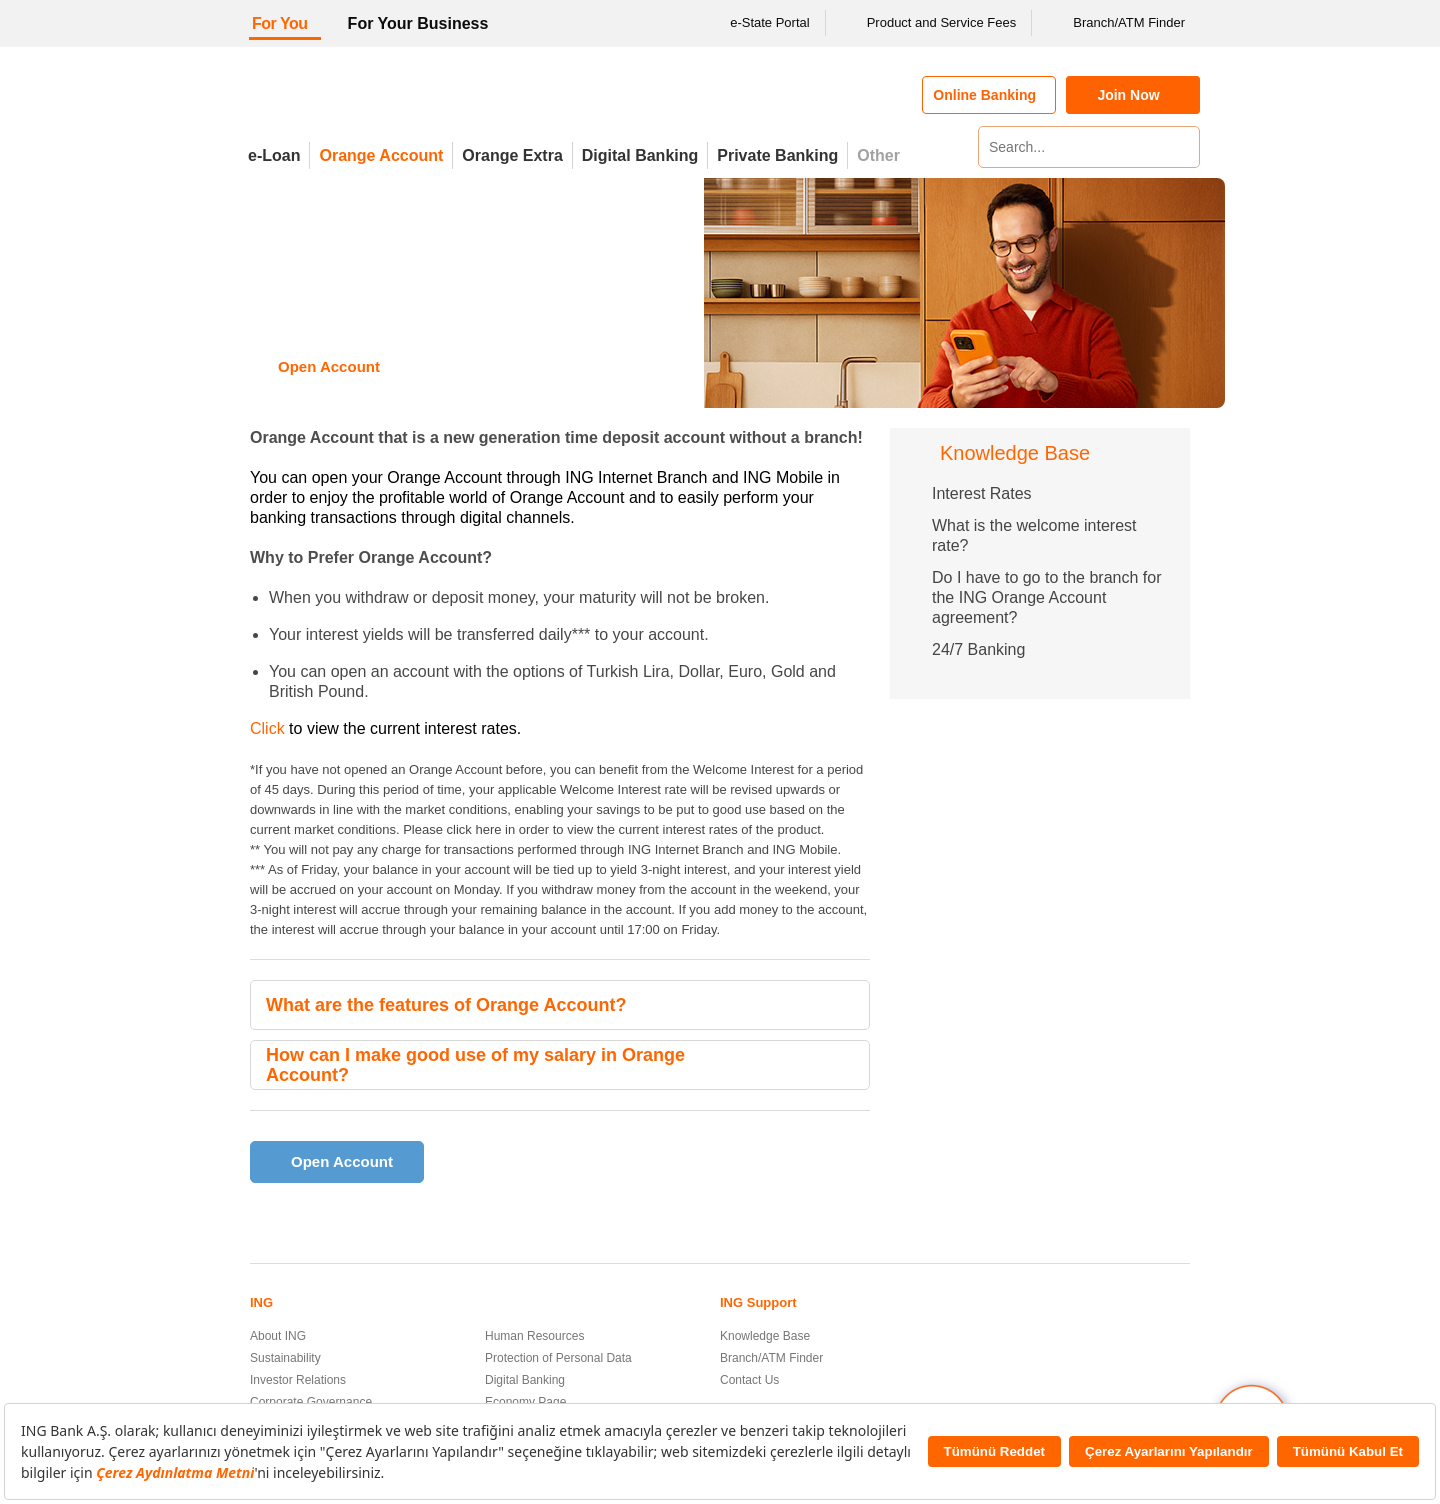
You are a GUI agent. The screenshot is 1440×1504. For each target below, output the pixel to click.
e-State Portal (757, 23)
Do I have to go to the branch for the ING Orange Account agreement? (1046, 597)
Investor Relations (298, 1380)
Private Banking (777, 155)
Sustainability (285, 1358)
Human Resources (534, 1336)
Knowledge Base (765, 1336)
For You (280, 23)
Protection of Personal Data (558, 1358)
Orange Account (381, 155)
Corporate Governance (311, 1402)
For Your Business (418, 23)
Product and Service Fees (929, 23)
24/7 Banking (978, 649)
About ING (278, 1336)
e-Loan (274, 155)
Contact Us (749, 1380)
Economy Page (525, 1402)
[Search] (1182, 147)
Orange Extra (512, 155)
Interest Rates (982, 493)
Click (267, 728)
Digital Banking (640, 155)
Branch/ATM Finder (1116, 23)
